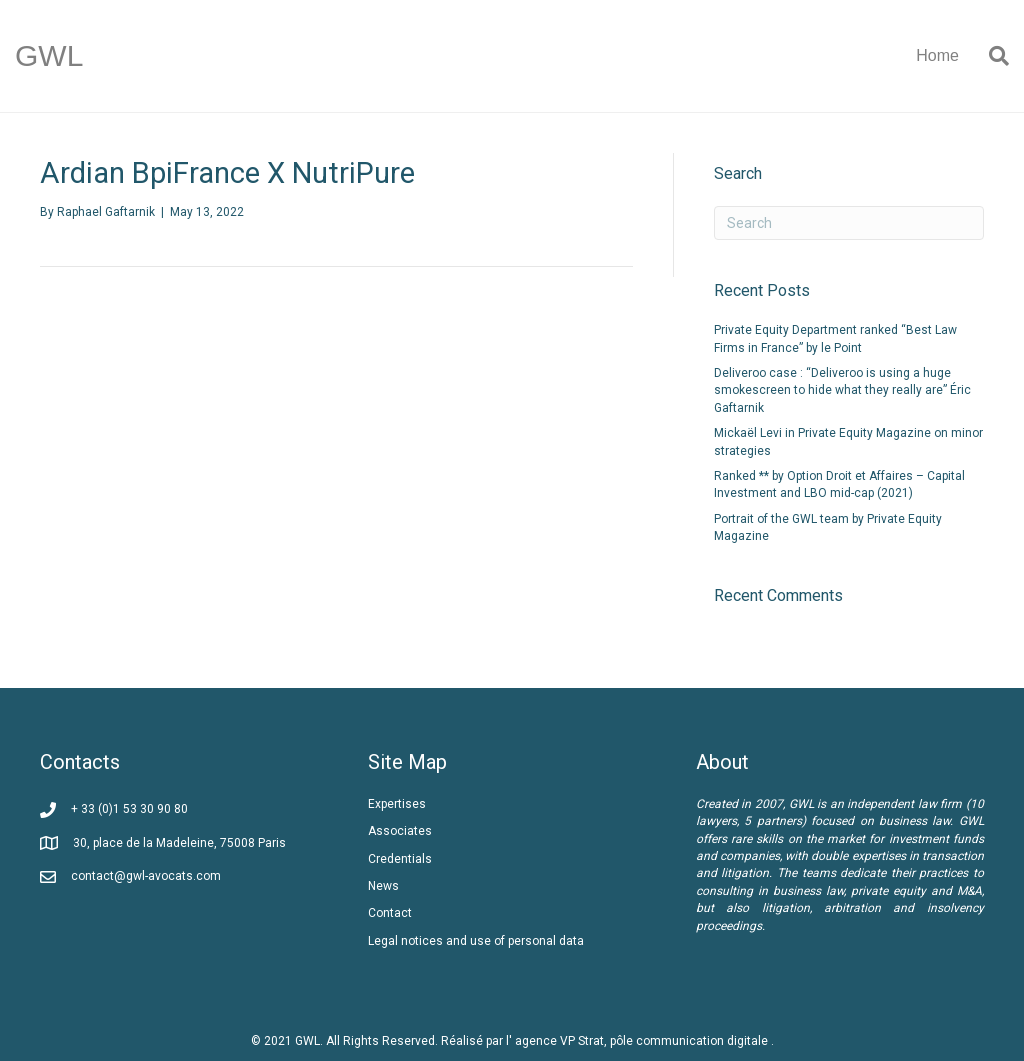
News (383, 886)
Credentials (400, 859)
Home (937, 55)
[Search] (991, 56)
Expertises (397, 804)
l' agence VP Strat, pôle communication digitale (638, 1041)
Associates (400, 831)
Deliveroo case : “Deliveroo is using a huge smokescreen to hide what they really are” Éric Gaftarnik (842, 390)
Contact (390, 913)
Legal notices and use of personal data (476, 941)
